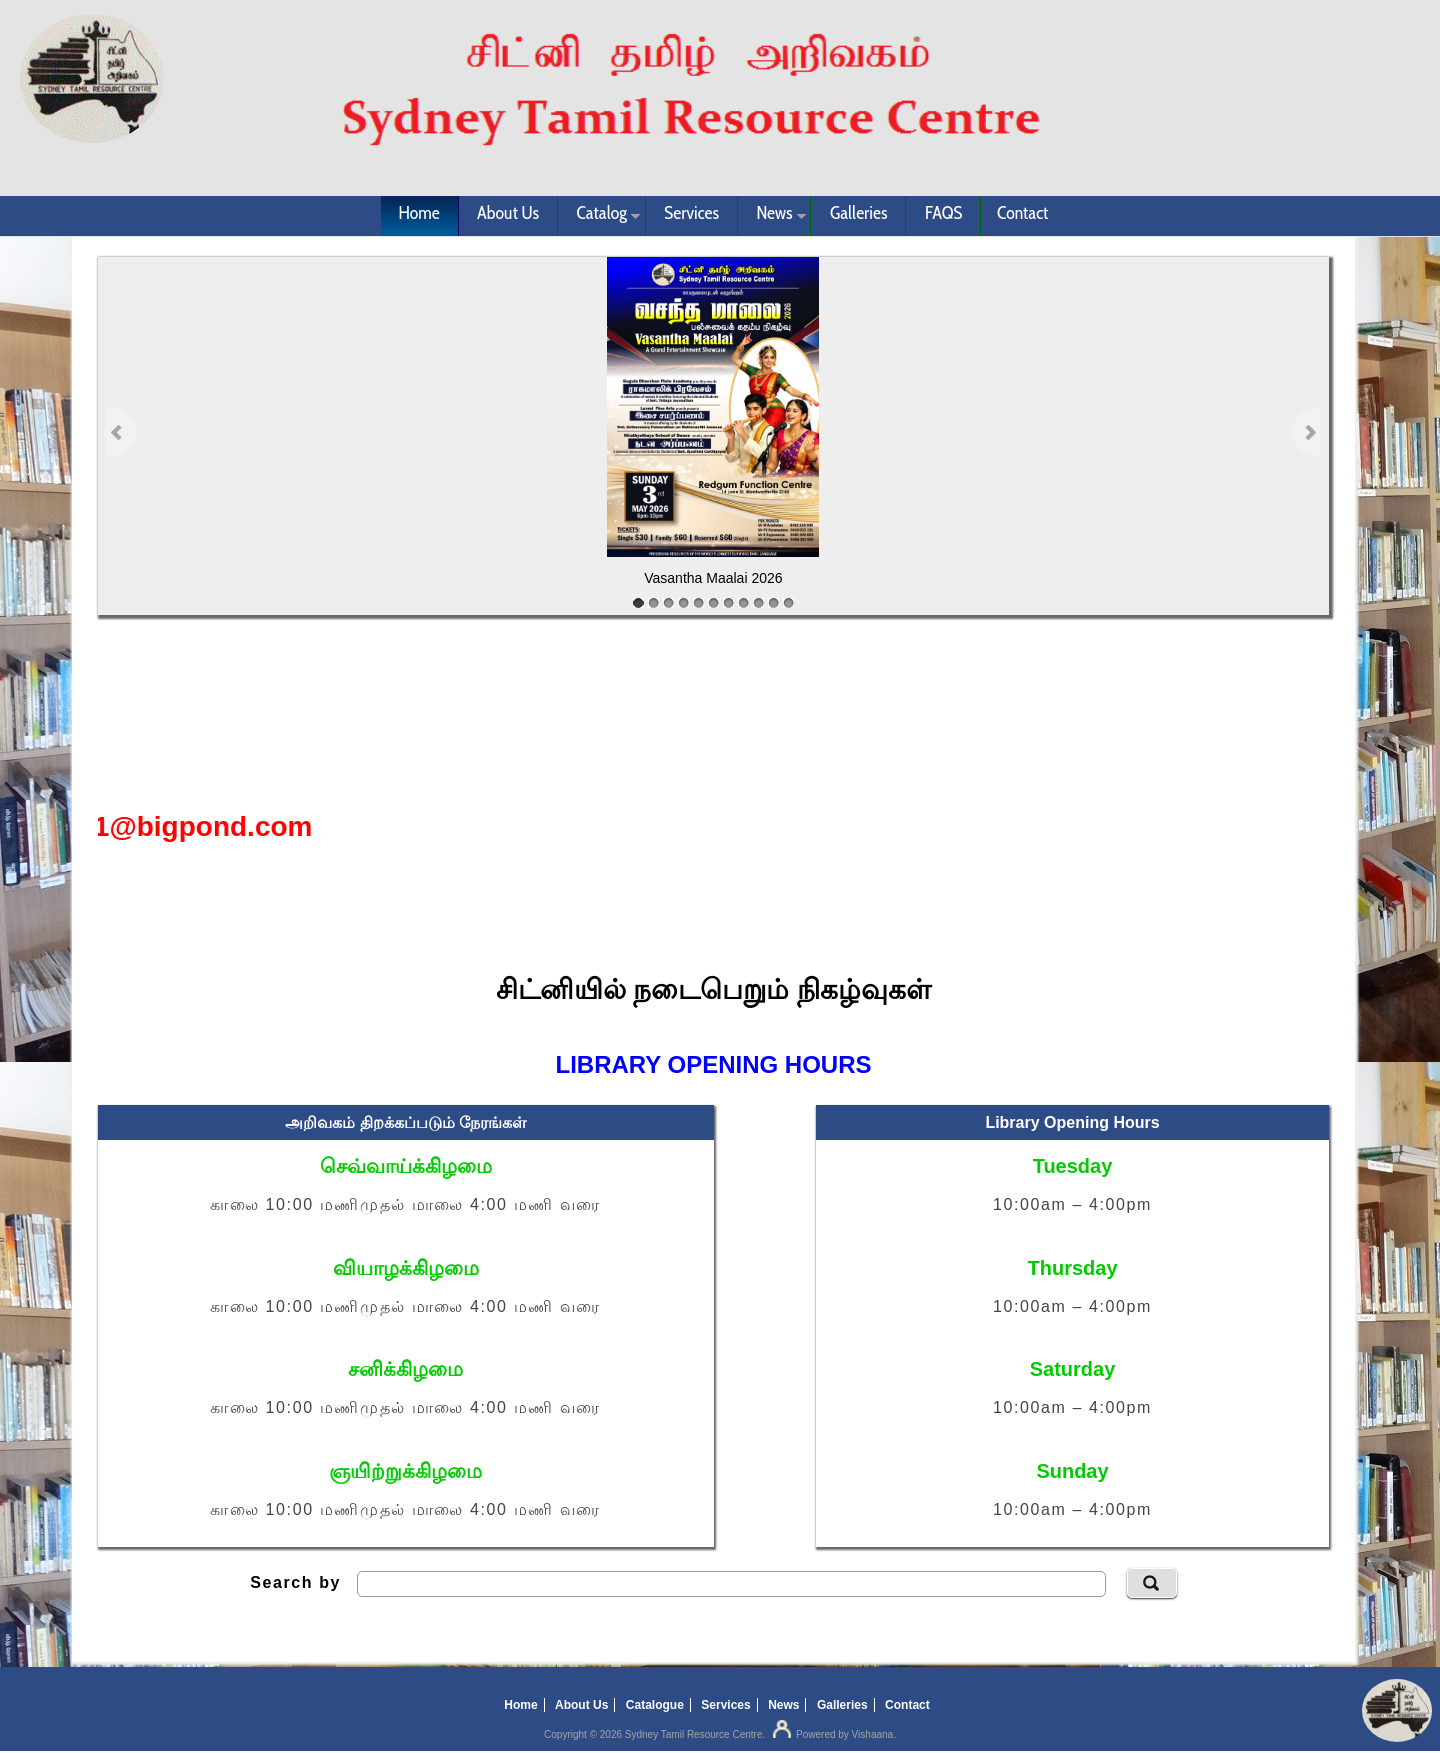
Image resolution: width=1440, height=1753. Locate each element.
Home (419, 213)
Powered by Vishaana (830, 1734)
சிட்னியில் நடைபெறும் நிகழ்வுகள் (714, 989)
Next (1305, 431)
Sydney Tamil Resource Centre (694, 1734)
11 (788, 603)
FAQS (944, 213)
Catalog (599, 216)
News (772, 216)
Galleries (859, 213)
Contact (1023, 213)
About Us (508, 213)
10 (773, 603)
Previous (121, 431)
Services (691, 213)
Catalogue (655, 1705)
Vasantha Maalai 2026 (713, 578)
